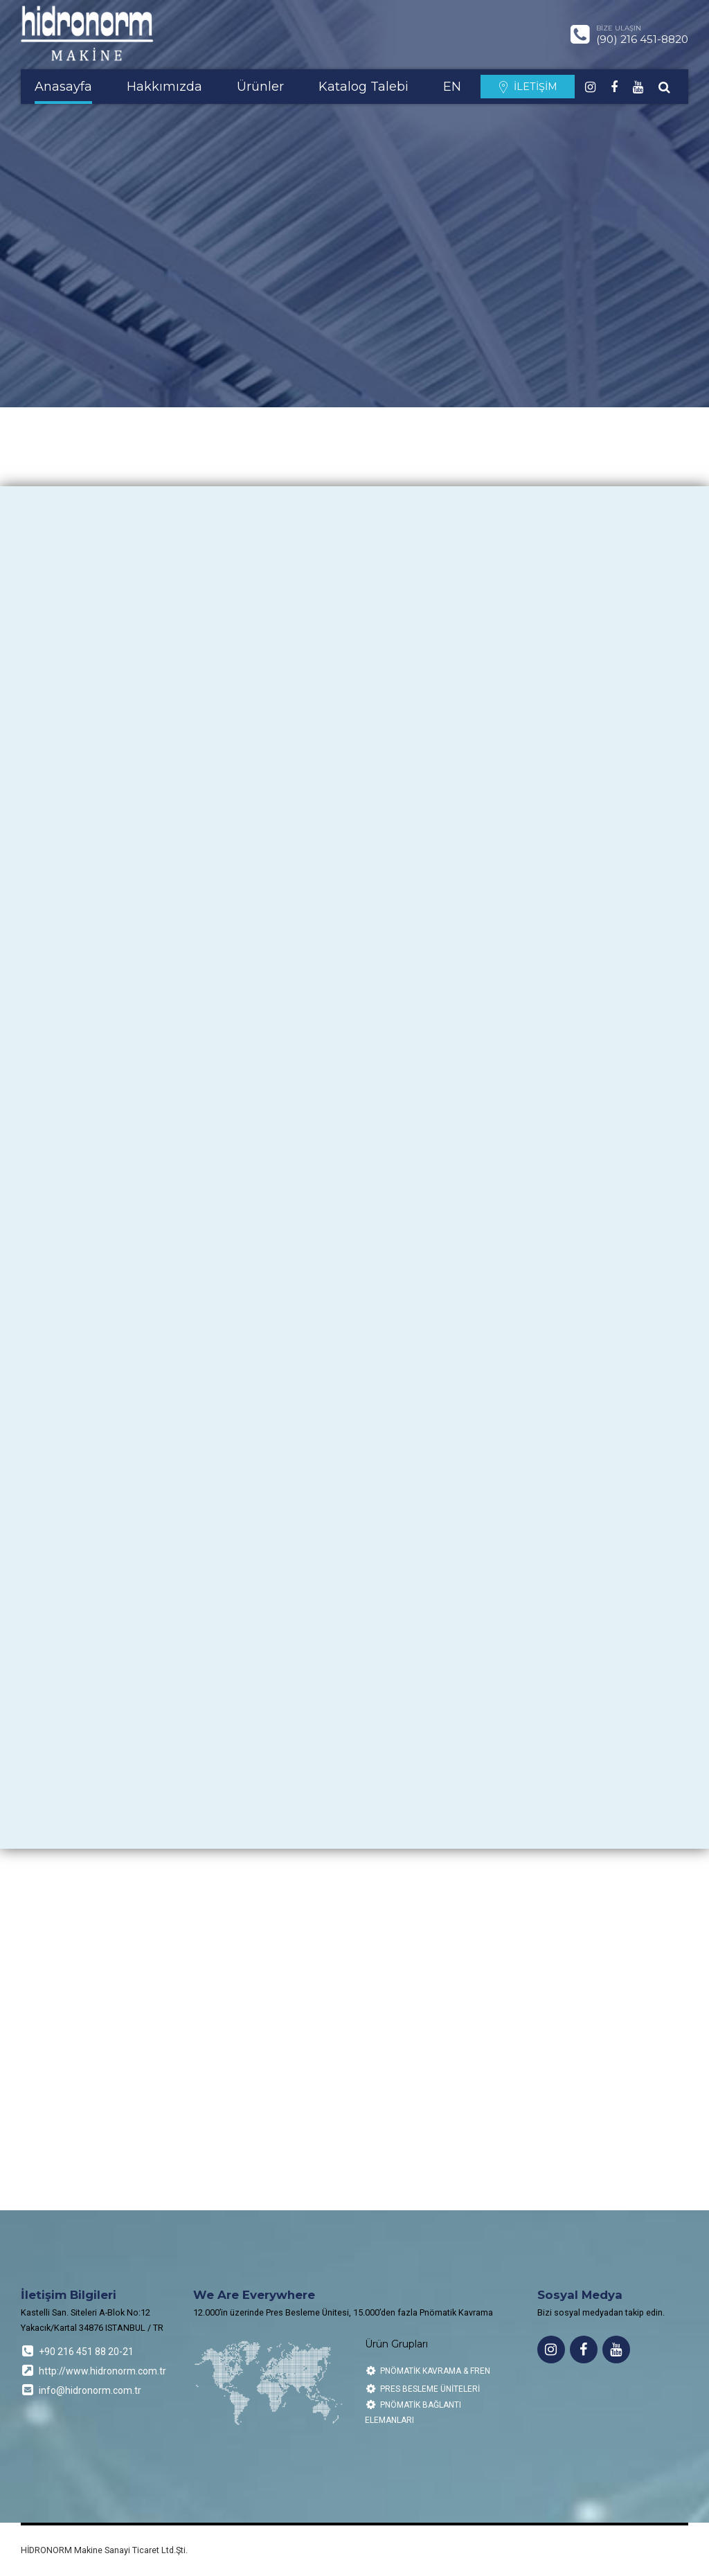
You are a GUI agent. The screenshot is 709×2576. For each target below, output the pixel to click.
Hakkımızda (164, 86)
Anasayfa (63, 86)
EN (452, 86)
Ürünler (260, 86)
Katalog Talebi (363, 86)
